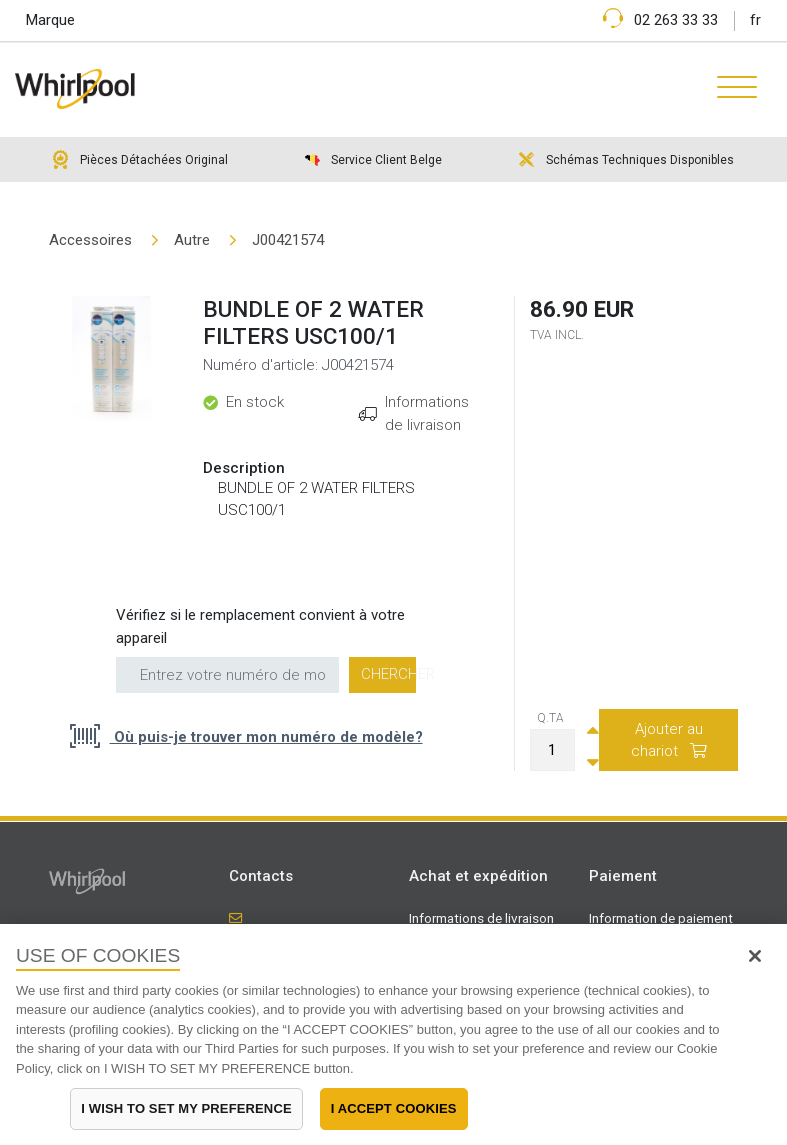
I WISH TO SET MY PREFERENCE (186, 1108)
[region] (393, 1034)
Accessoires (90, 240)
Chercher (388, 674)
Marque (50, 20)
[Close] (755, 956)
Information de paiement (661, 918)
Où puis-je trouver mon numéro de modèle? (266, 737)
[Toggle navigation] (729, 89)
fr (755, 20)
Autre (192, 240)
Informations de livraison (481, 918)
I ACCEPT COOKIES (394, 1108)
